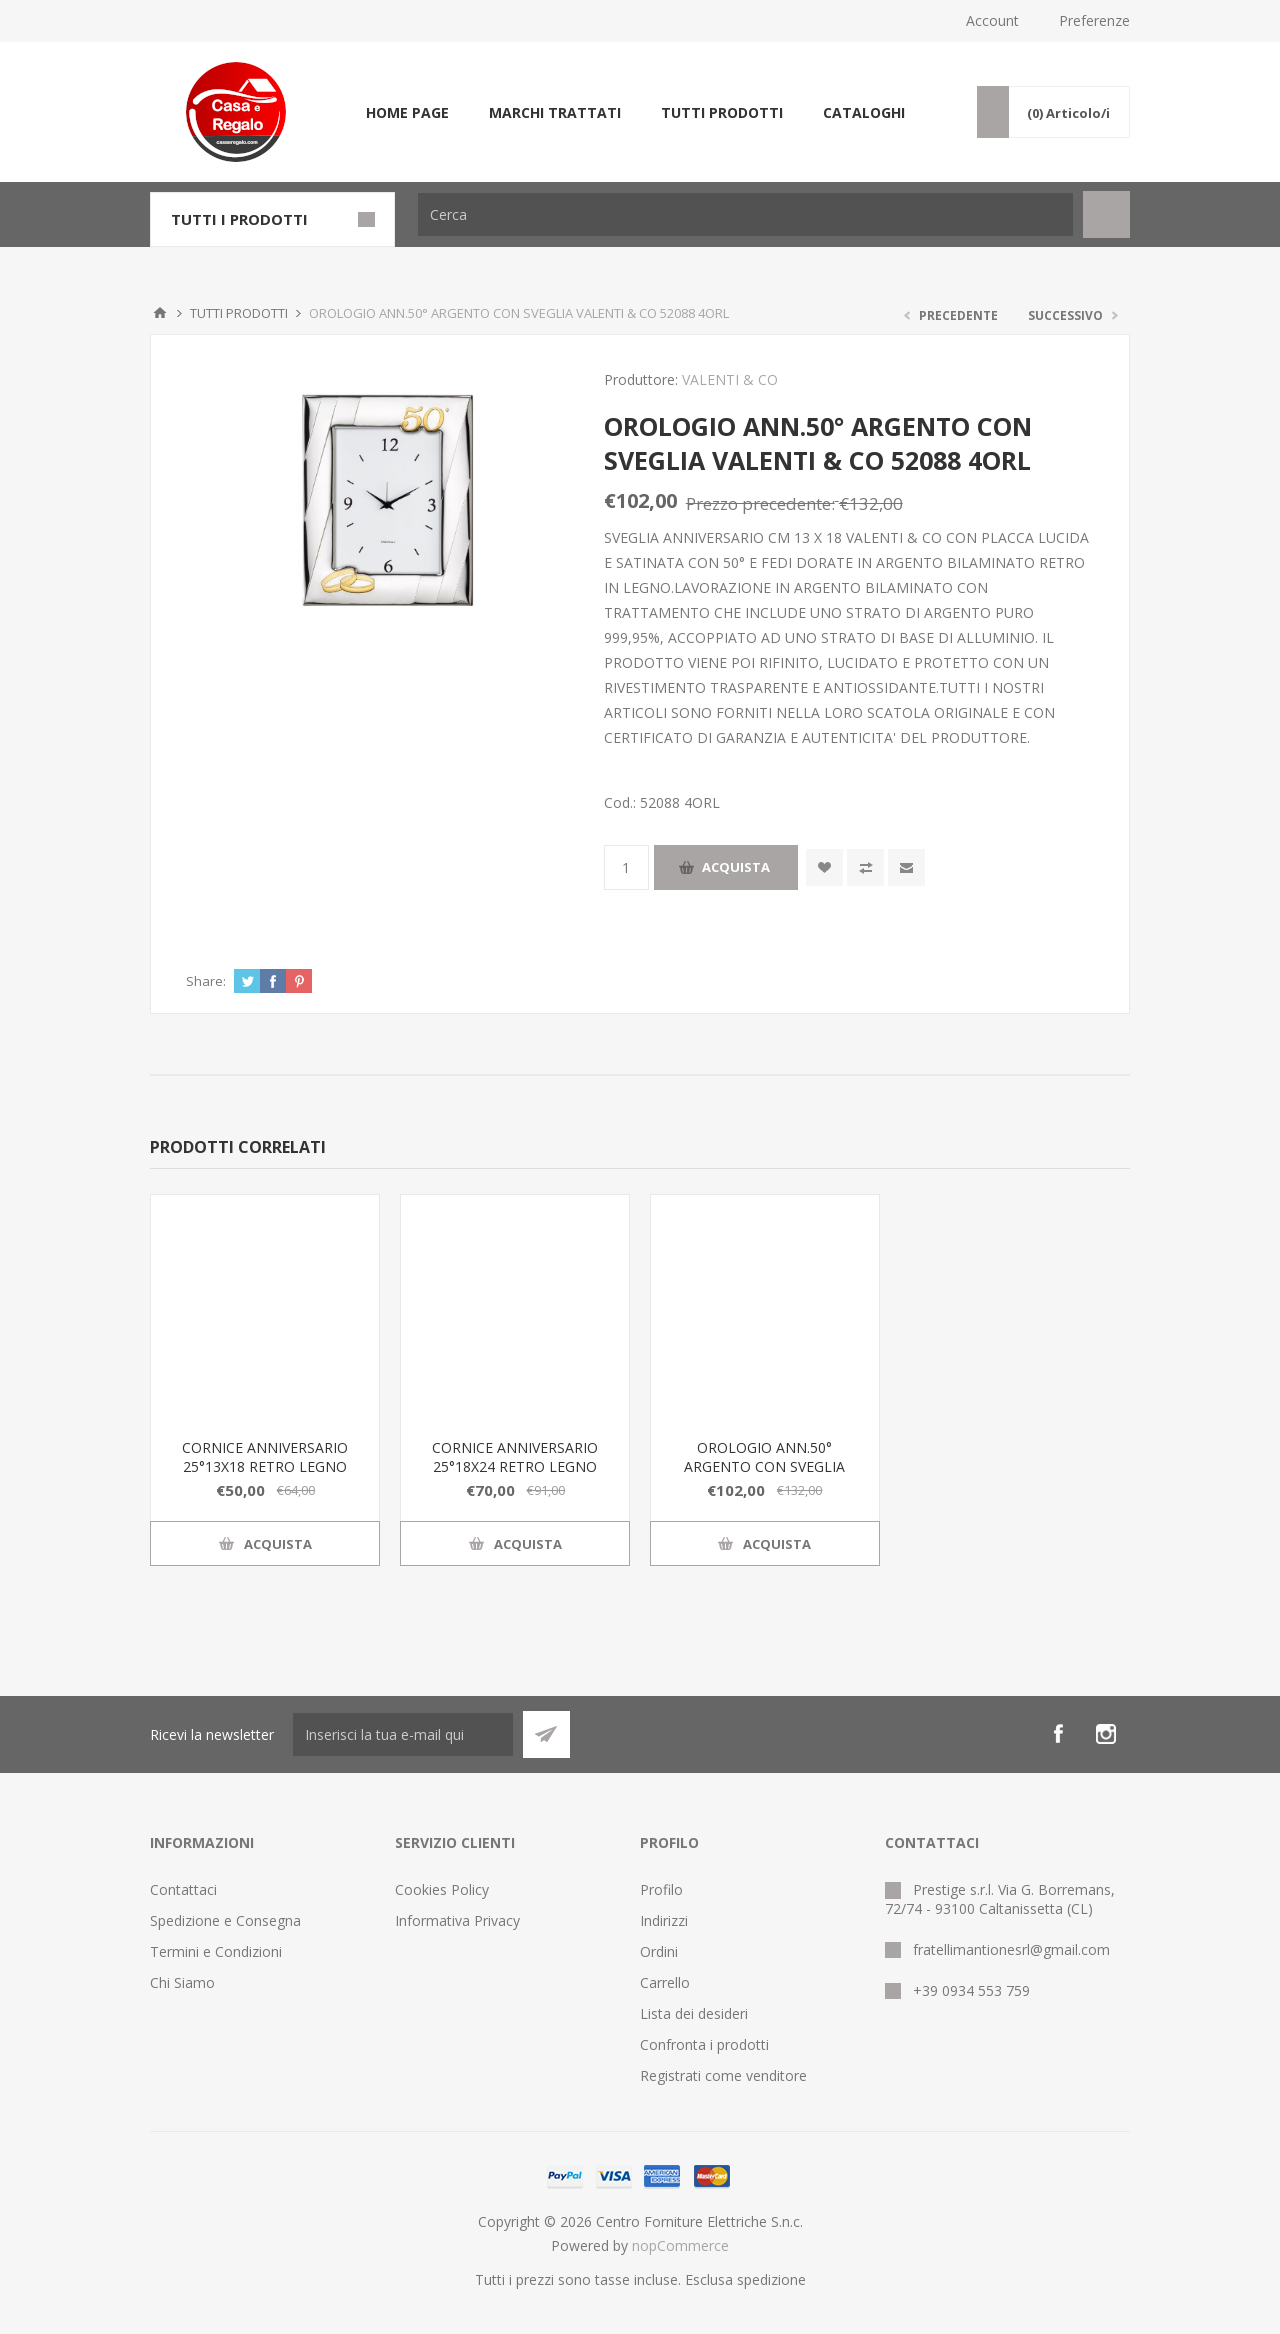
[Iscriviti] (403, 1734)
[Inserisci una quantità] (626, 867)
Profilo (661, 1889)
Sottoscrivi (546, 1734)
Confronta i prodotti (704, 2044)
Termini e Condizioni (216, 1951)
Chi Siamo (182, 1982)
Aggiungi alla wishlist (824, 867)
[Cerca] (745, 214)
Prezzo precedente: (760, 503)
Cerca (1106, 214)
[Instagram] (1106, 1734)
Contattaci (183, 1889)
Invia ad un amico (906, 867)
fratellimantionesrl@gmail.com (1011, 1949)
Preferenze (1094, 20)
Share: (206, 981)
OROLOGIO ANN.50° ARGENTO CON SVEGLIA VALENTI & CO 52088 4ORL (765, 1466)
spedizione (771, 2279)
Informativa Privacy (457, 1920)
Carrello (665, 1982)
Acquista (736, 867)
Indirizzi (664, 1920)
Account (992, 20)
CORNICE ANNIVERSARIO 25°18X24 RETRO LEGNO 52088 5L (515, 1466)
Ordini (659, 1951)
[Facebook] (1058, 1734)
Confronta (865, 867)
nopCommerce (680, 2245)
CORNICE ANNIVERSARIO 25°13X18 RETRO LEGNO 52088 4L (265, 1466)
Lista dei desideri (694, 2013)
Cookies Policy (442, 1889)
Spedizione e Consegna (225, 1920)
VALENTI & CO (730, 379)
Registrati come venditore (723, 2075)
